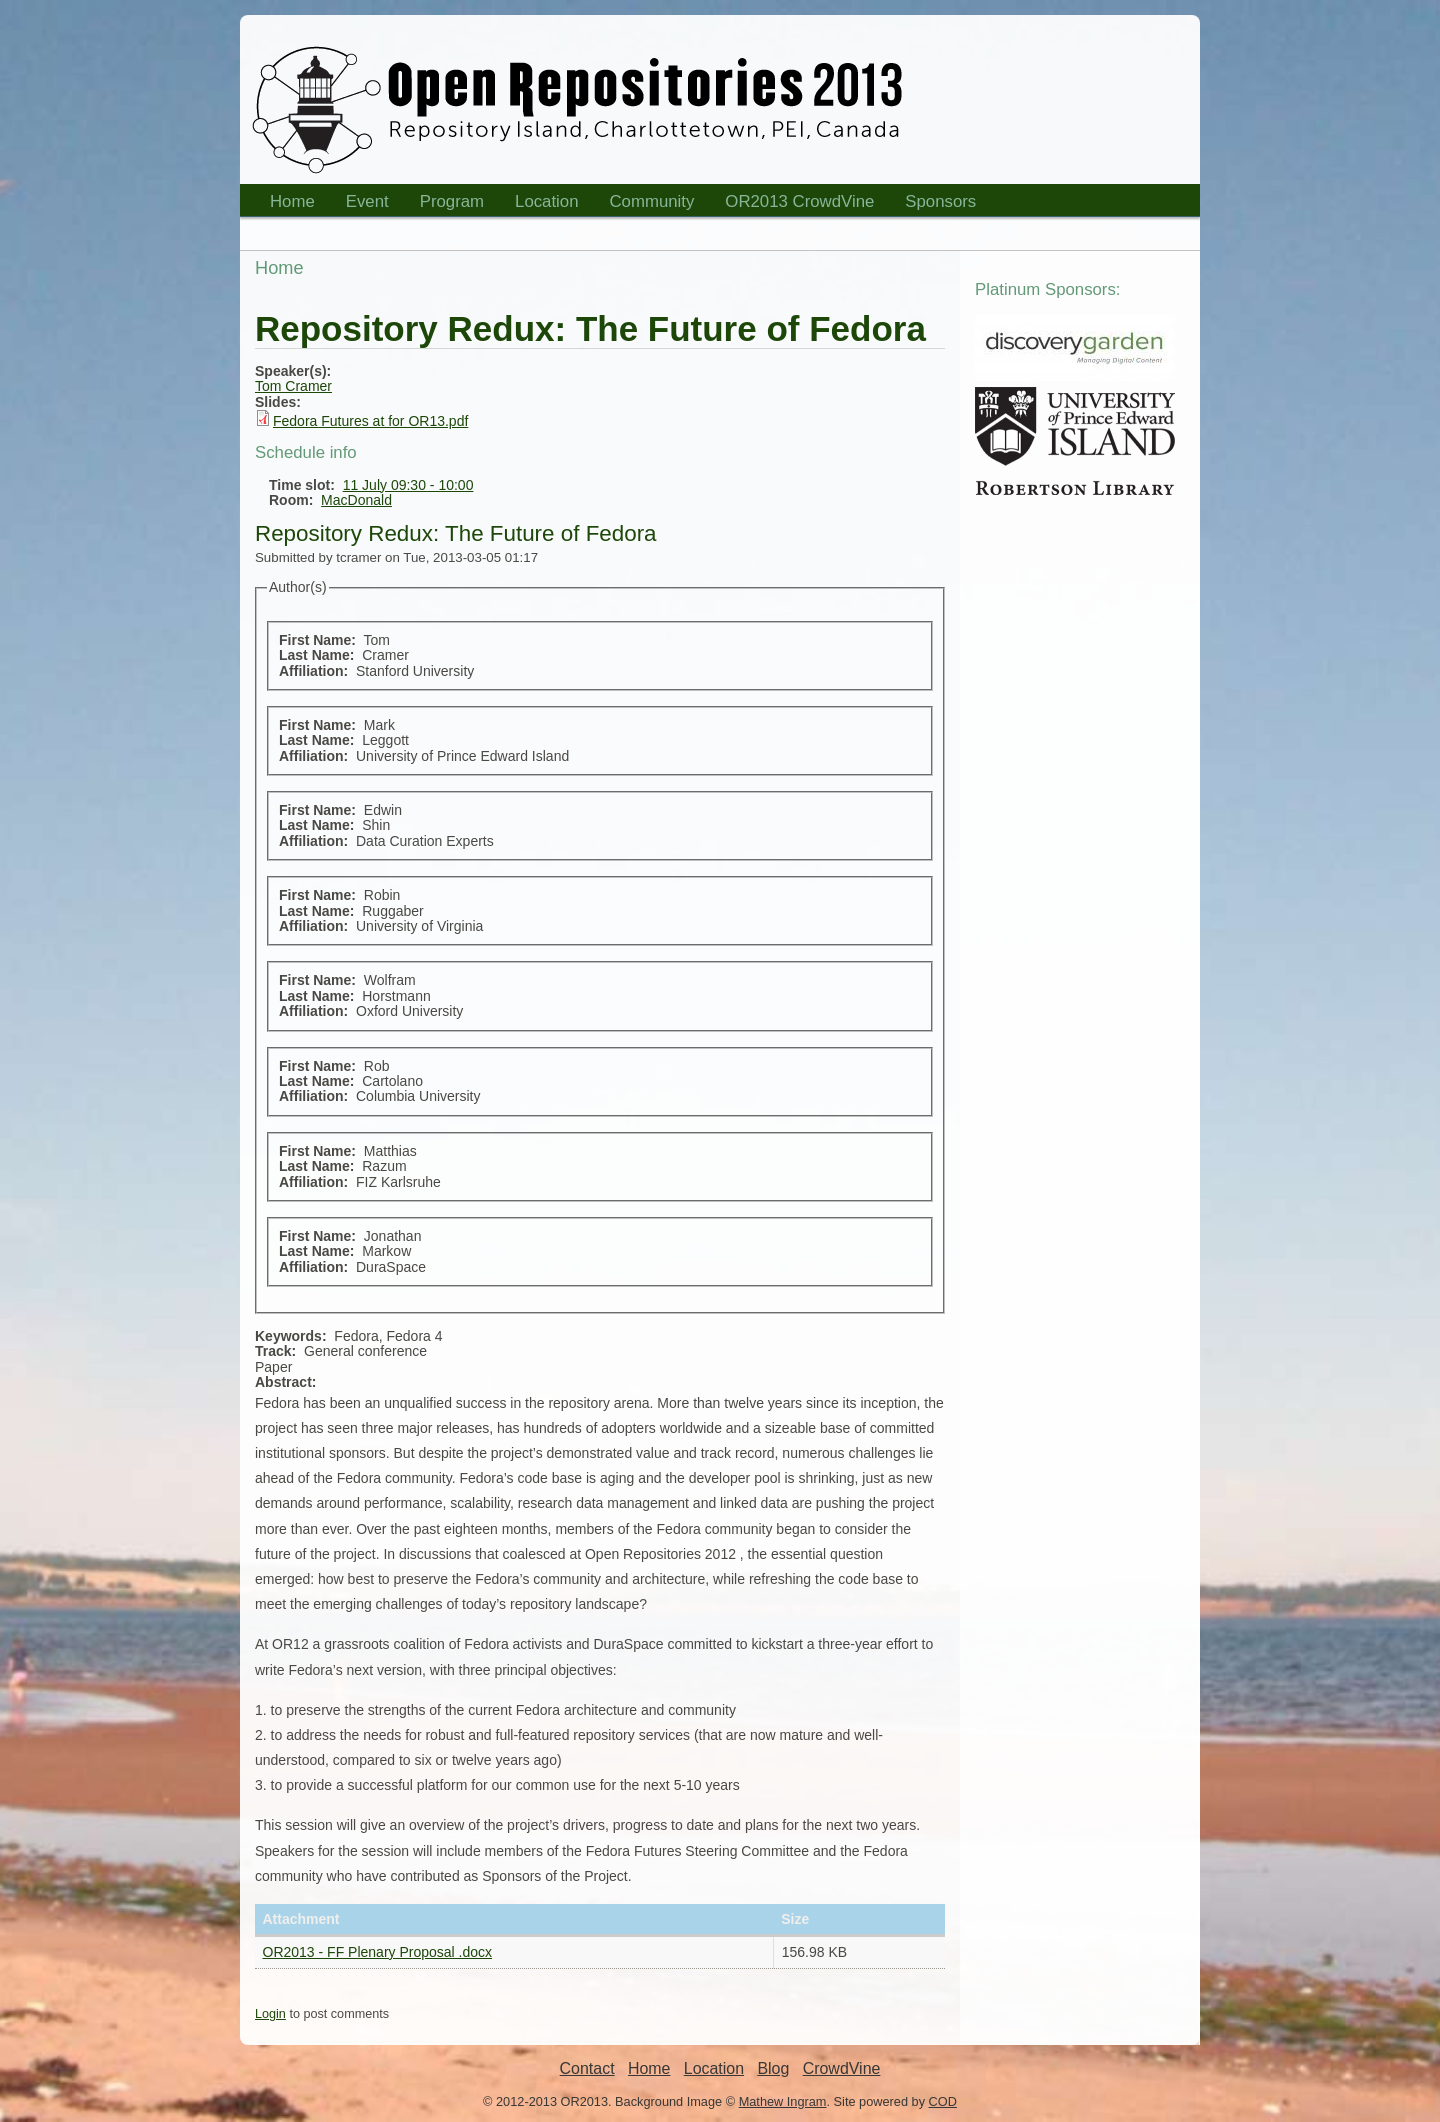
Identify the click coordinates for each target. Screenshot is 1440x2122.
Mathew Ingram (783, 2101)
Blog (773, 2068)
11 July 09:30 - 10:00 (408, 485)
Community (652, 201)
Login (270, 2014)
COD (943, 2101)
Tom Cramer (293, 386)
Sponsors (934, 204)
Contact (587, 2068)
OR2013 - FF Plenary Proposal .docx (378, 1952)
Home (286, 204)
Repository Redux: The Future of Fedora (456, 533)
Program (446, 204)
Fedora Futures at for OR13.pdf (370, 421)
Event (361, 204)
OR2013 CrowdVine (799, 201)
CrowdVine (842, 2068)
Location (540, 204)
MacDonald (356, 500)
